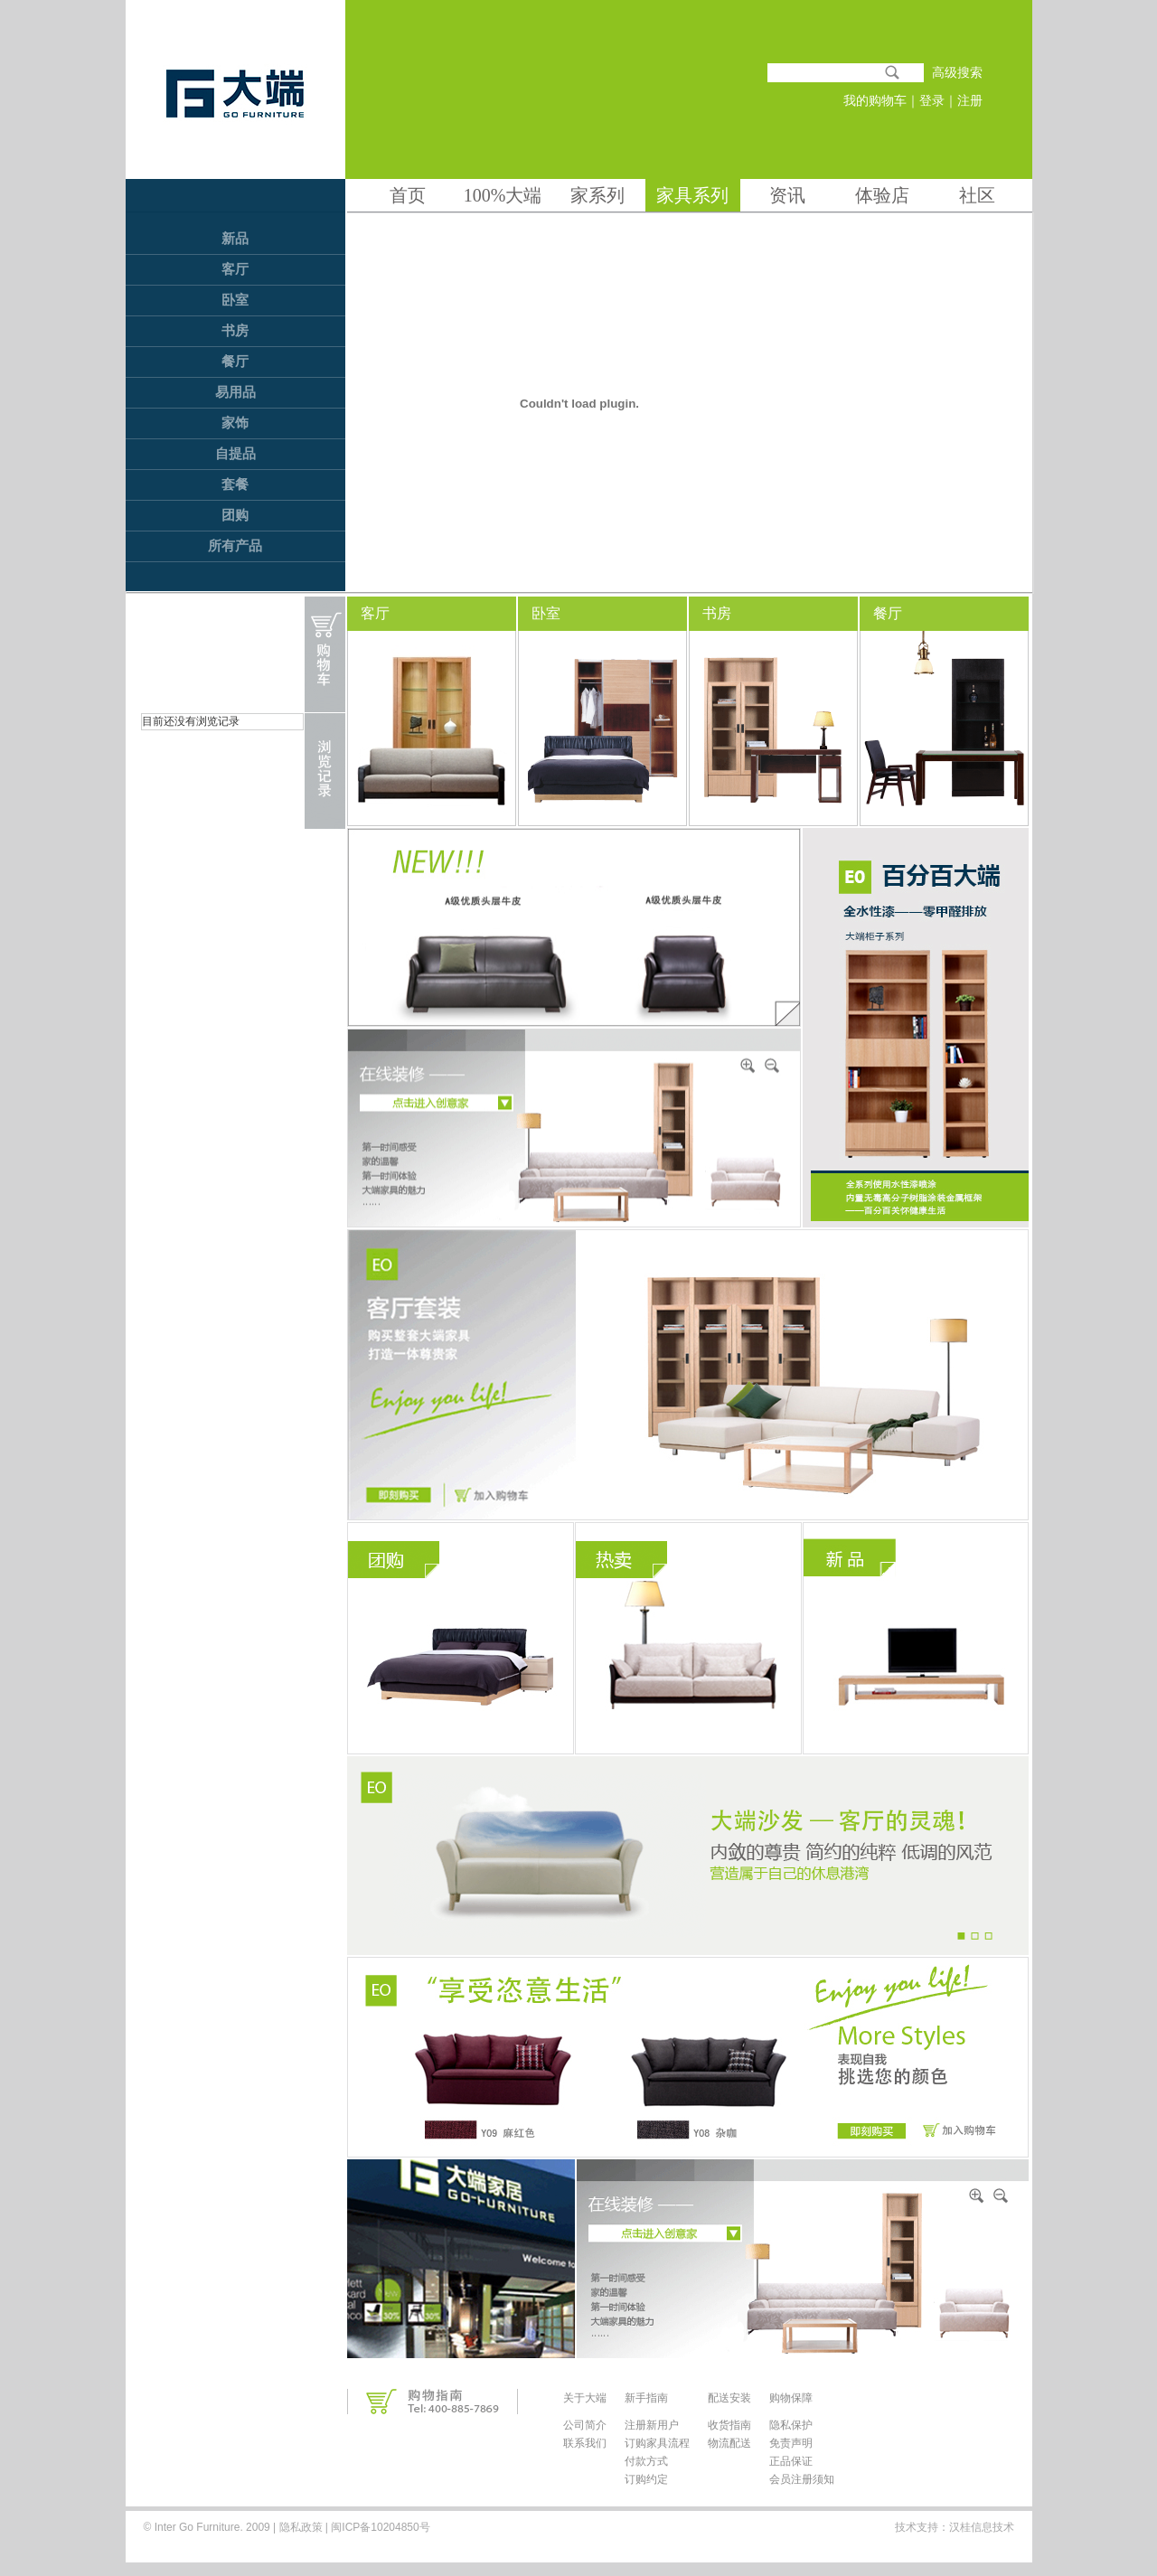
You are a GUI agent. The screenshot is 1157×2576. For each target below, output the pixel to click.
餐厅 (235, 361)
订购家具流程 (657, 2443)
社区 (977, 195)
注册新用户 (652, 2425)
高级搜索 (957, 73)
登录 (932, 101)
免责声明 (791, 2443)
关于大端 (585, 2398)
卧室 (235, 300)
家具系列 (692, 195)
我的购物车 (875, 101)
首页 (408, 195)
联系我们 (585, 2443)
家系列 (597, 195)
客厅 (235, 269)
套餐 (235, 484)
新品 (235, 238)
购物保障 (791, 2398)
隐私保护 (791, 2425)
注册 (970, 101)
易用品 (235, 392)
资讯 (787, 195)
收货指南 (729, 2425)
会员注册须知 (801, 2479)
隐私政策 (301, 2527)
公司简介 (585, 2425)
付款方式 (646, 2461)
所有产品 (235, 546)
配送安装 (729, 2398)
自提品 (235, 454)
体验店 (882, 195)
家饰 (235, 423)
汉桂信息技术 (981, 2527)
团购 (235, 515)
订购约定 (646, 2479)
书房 (235, 331)
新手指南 (646, 2398)
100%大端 (503, 195)
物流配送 (729, 2443)
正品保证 (791, 2461)
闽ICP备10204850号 (379, 2527)
